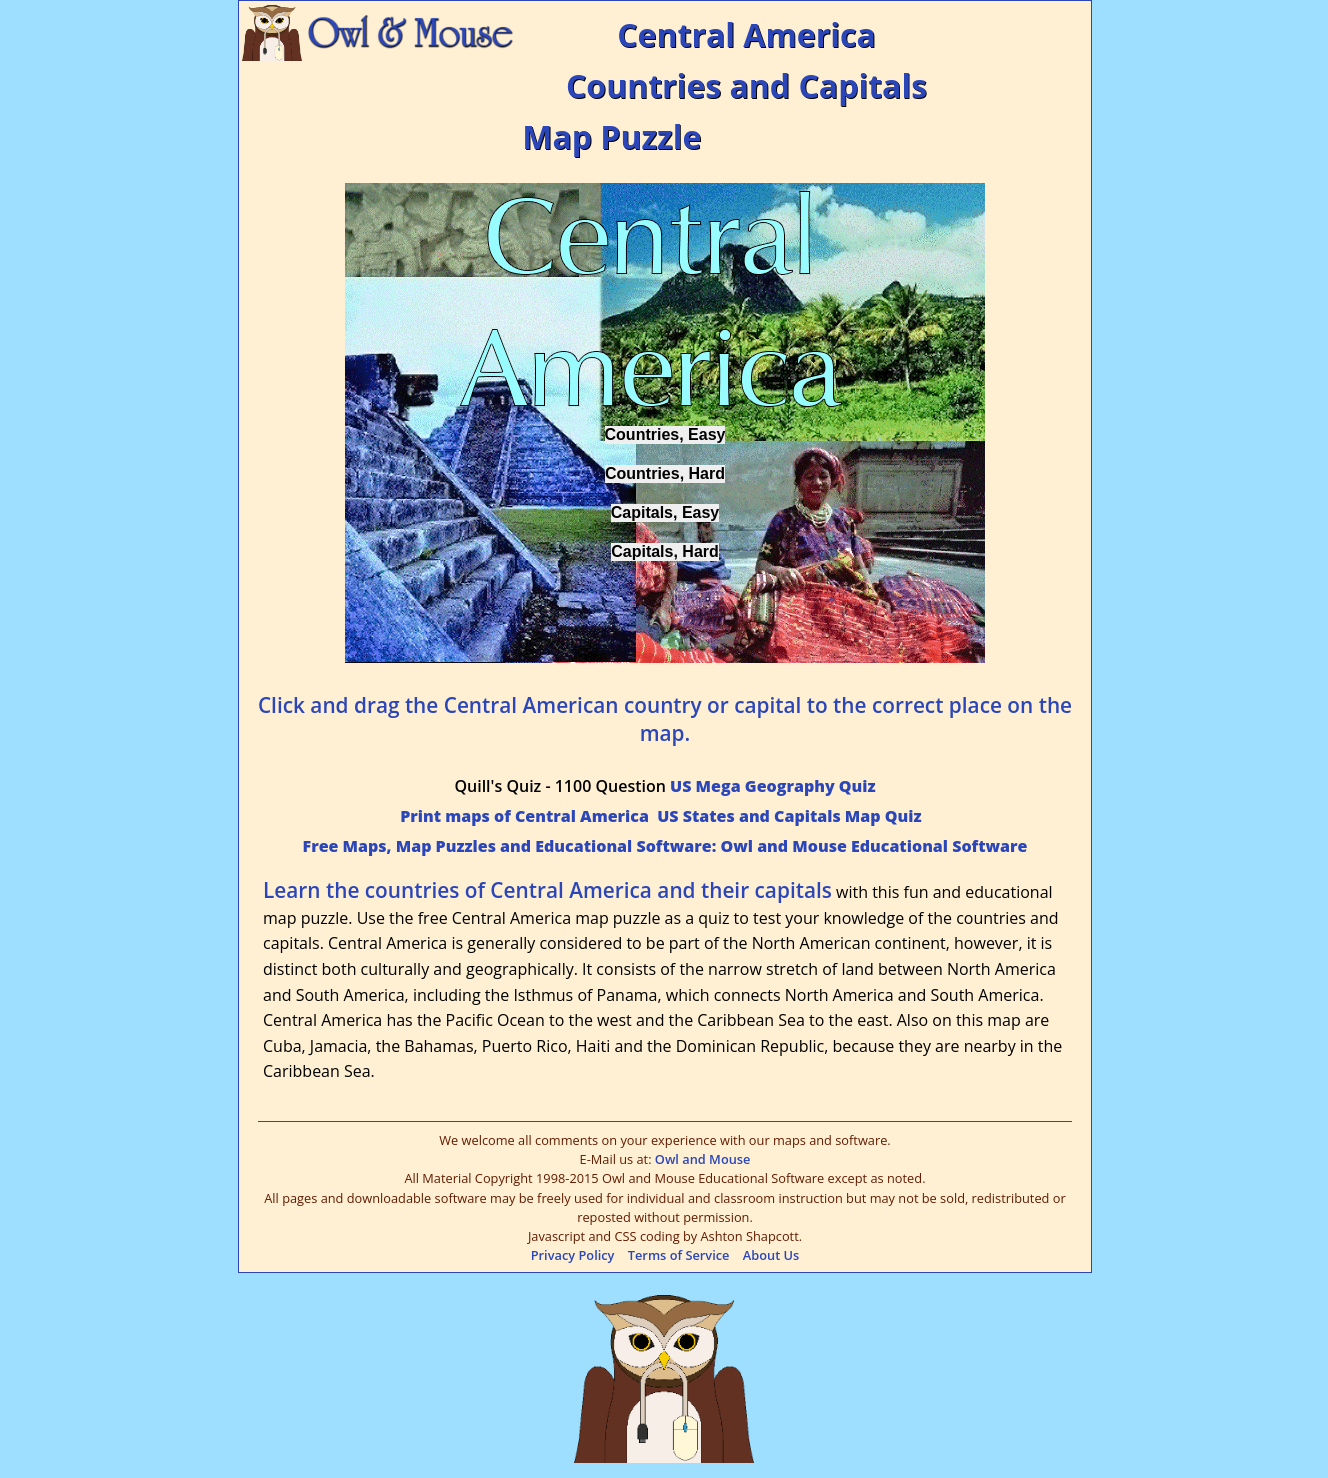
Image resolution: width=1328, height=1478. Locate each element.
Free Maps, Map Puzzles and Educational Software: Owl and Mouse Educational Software (665, 846)
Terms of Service (679, 1255)
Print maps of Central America (524, 816)
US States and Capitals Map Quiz (789, 816)
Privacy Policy (573, 1255)
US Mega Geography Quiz (772, 786)
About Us (771, 1255)
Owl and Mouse (703, 1159)
